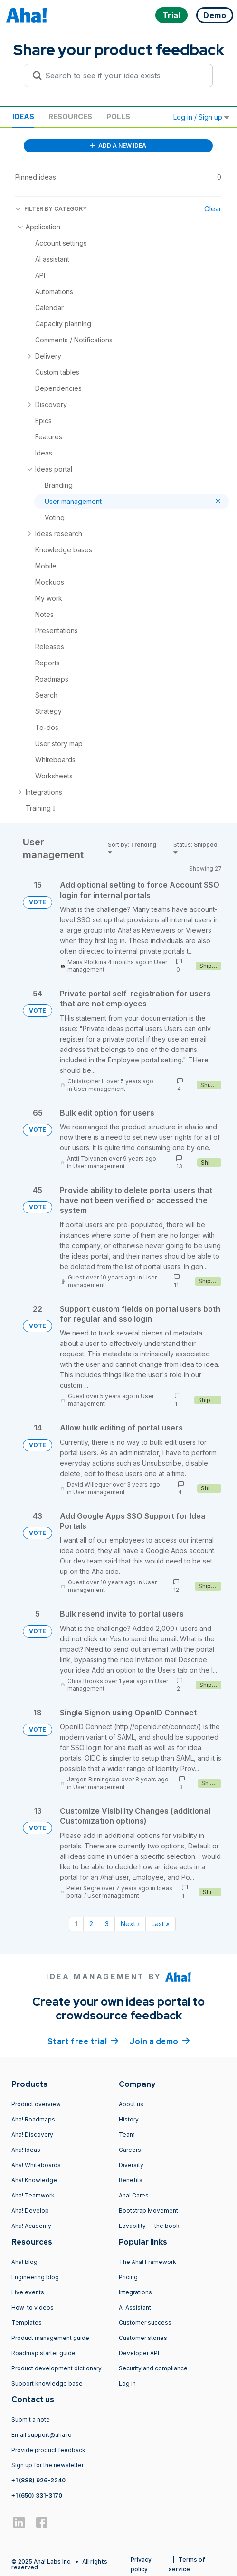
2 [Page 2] (91, 1924)
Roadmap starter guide (43, 2353)
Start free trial (83, 2040)
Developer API (139, 2353)
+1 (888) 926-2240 (38, 2480)
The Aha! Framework (147, 2261)
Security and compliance (153, 2368)
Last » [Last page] (161, 1924)
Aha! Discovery (32, 2134)
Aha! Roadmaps (33, 2119)
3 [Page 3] (107, 1924)
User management (99, 1088)
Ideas (23, 116)
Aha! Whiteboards (36, 2165)
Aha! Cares (134, 2195)
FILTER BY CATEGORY (51, 208)
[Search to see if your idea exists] (123, 75)
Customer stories (143, 2337)
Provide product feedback (48, 2449)
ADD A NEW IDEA (118, 145)
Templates (26, 2322)
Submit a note (30, 2419)
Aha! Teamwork (33, 2195)
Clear (212, 208)
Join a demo (160, 2040)
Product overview (36, 2104)
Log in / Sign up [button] (201, 117)
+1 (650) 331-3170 (36, 2495)
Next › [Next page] (130, 1924)
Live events (27, 2292)
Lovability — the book (149, 2225)
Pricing (128, 2277)
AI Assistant (135, 2307)
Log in (127, 2383)
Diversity (131, 2165)
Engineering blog (35, 2277)
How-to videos (32, 2307)
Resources (70, 116)
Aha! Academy (31, 2225)
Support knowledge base (47, 2383)
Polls (118, 116)
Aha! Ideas (25, 2149)
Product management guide (50, 2337)
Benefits (130, 2180)
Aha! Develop (30, 2210)
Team (127, 2134)
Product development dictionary (56, 2368)
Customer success (145, 2322)
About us (131, 2104)
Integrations (135, 2292)
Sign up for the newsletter (47, 2465)
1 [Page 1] (76, 1924)
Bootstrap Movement (148, 2210)
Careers (130, 2149)
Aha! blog (24, 2261)
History (129, 2119)
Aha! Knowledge (34, 2180)
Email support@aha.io (41, 2434)
